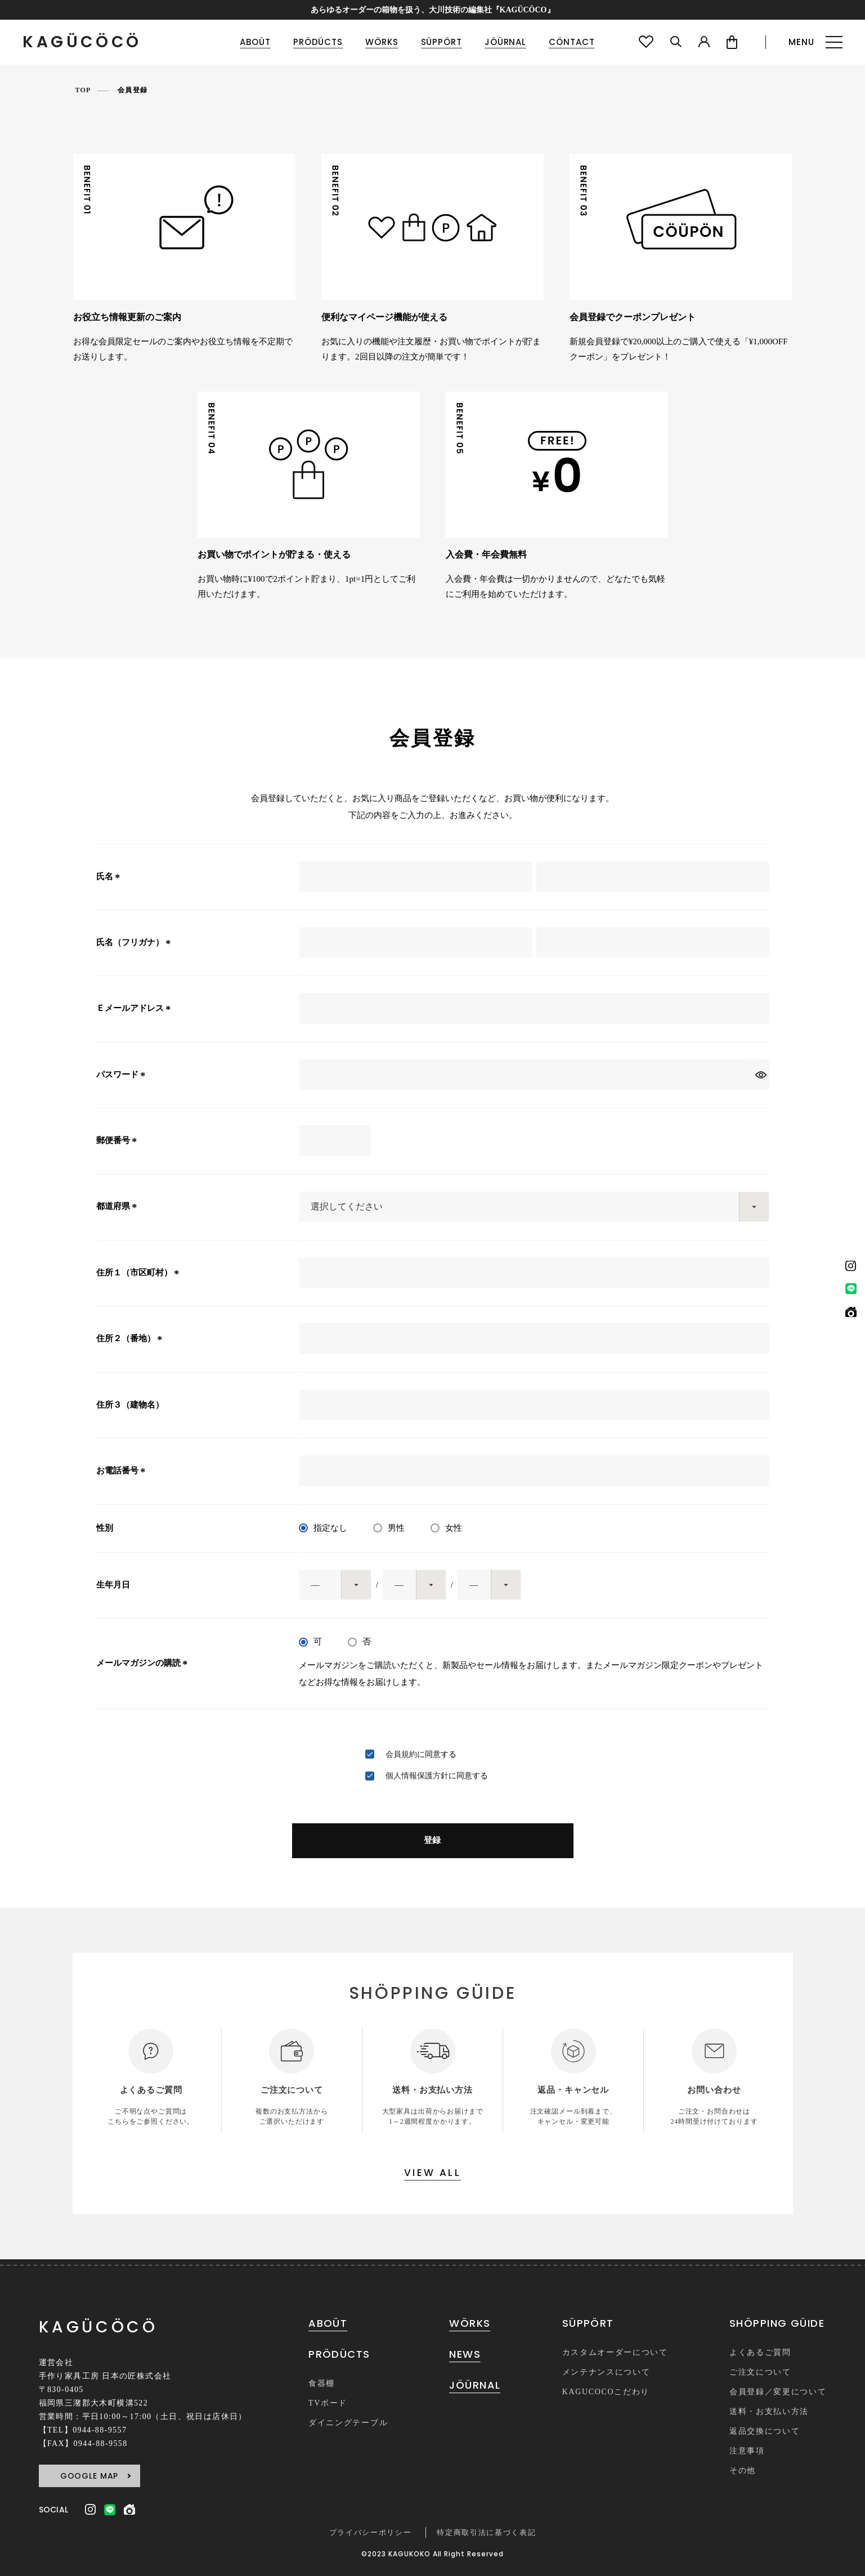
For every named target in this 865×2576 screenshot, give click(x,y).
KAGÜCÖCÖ (82, 42)
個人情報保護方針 (417, 1776)
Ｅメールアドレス (135, 1008)
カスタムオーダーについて (615, 2352)
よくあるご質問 (760, 2352)
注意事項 (747, 2451)
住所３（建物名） (130, 1404)
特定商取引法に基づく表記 (486, 2532)
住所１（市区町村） (139, 1272)
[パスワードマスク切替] (760, 1074)
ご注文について (760, 2372)
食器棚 (321, 2383)
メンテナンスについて (606, 2372)
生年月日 (113, 1584)
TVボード (327, 2403)
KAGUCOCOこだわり (606, 2392)
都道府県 (118, 1206)
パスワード (122, 1074)
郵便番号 (118, 1140)
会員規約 (401, 1754)
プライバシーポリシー (370, 2532)
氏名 (110, 876)
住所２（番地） (131, 1338)
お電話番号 (122, 1470)
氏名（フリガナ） (135, 942)
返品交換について (764, 2431)
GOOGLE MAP (89, 2475)
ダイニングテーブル (348, 2422)
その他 (742, 2470)
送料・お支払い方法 (769, 2411)
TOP (83, 90)
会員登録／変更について (777, 2392)
